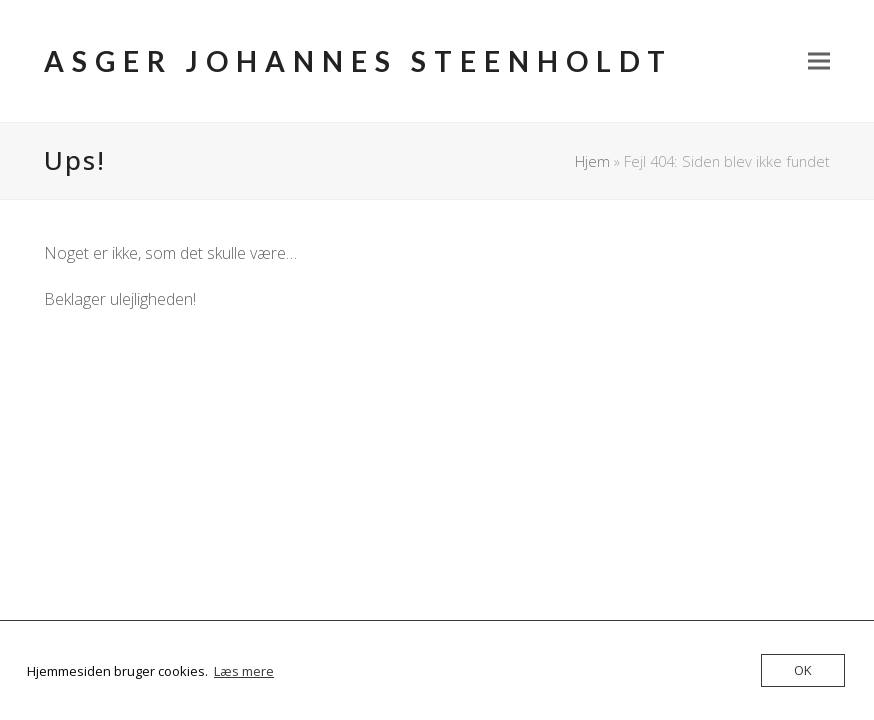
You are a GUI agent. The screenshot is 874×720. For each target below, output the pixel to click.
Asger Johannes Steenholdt (358, 61)
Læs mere (244, 671)
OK (803, 670)
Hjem (592, 161)
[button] (819, 61)
